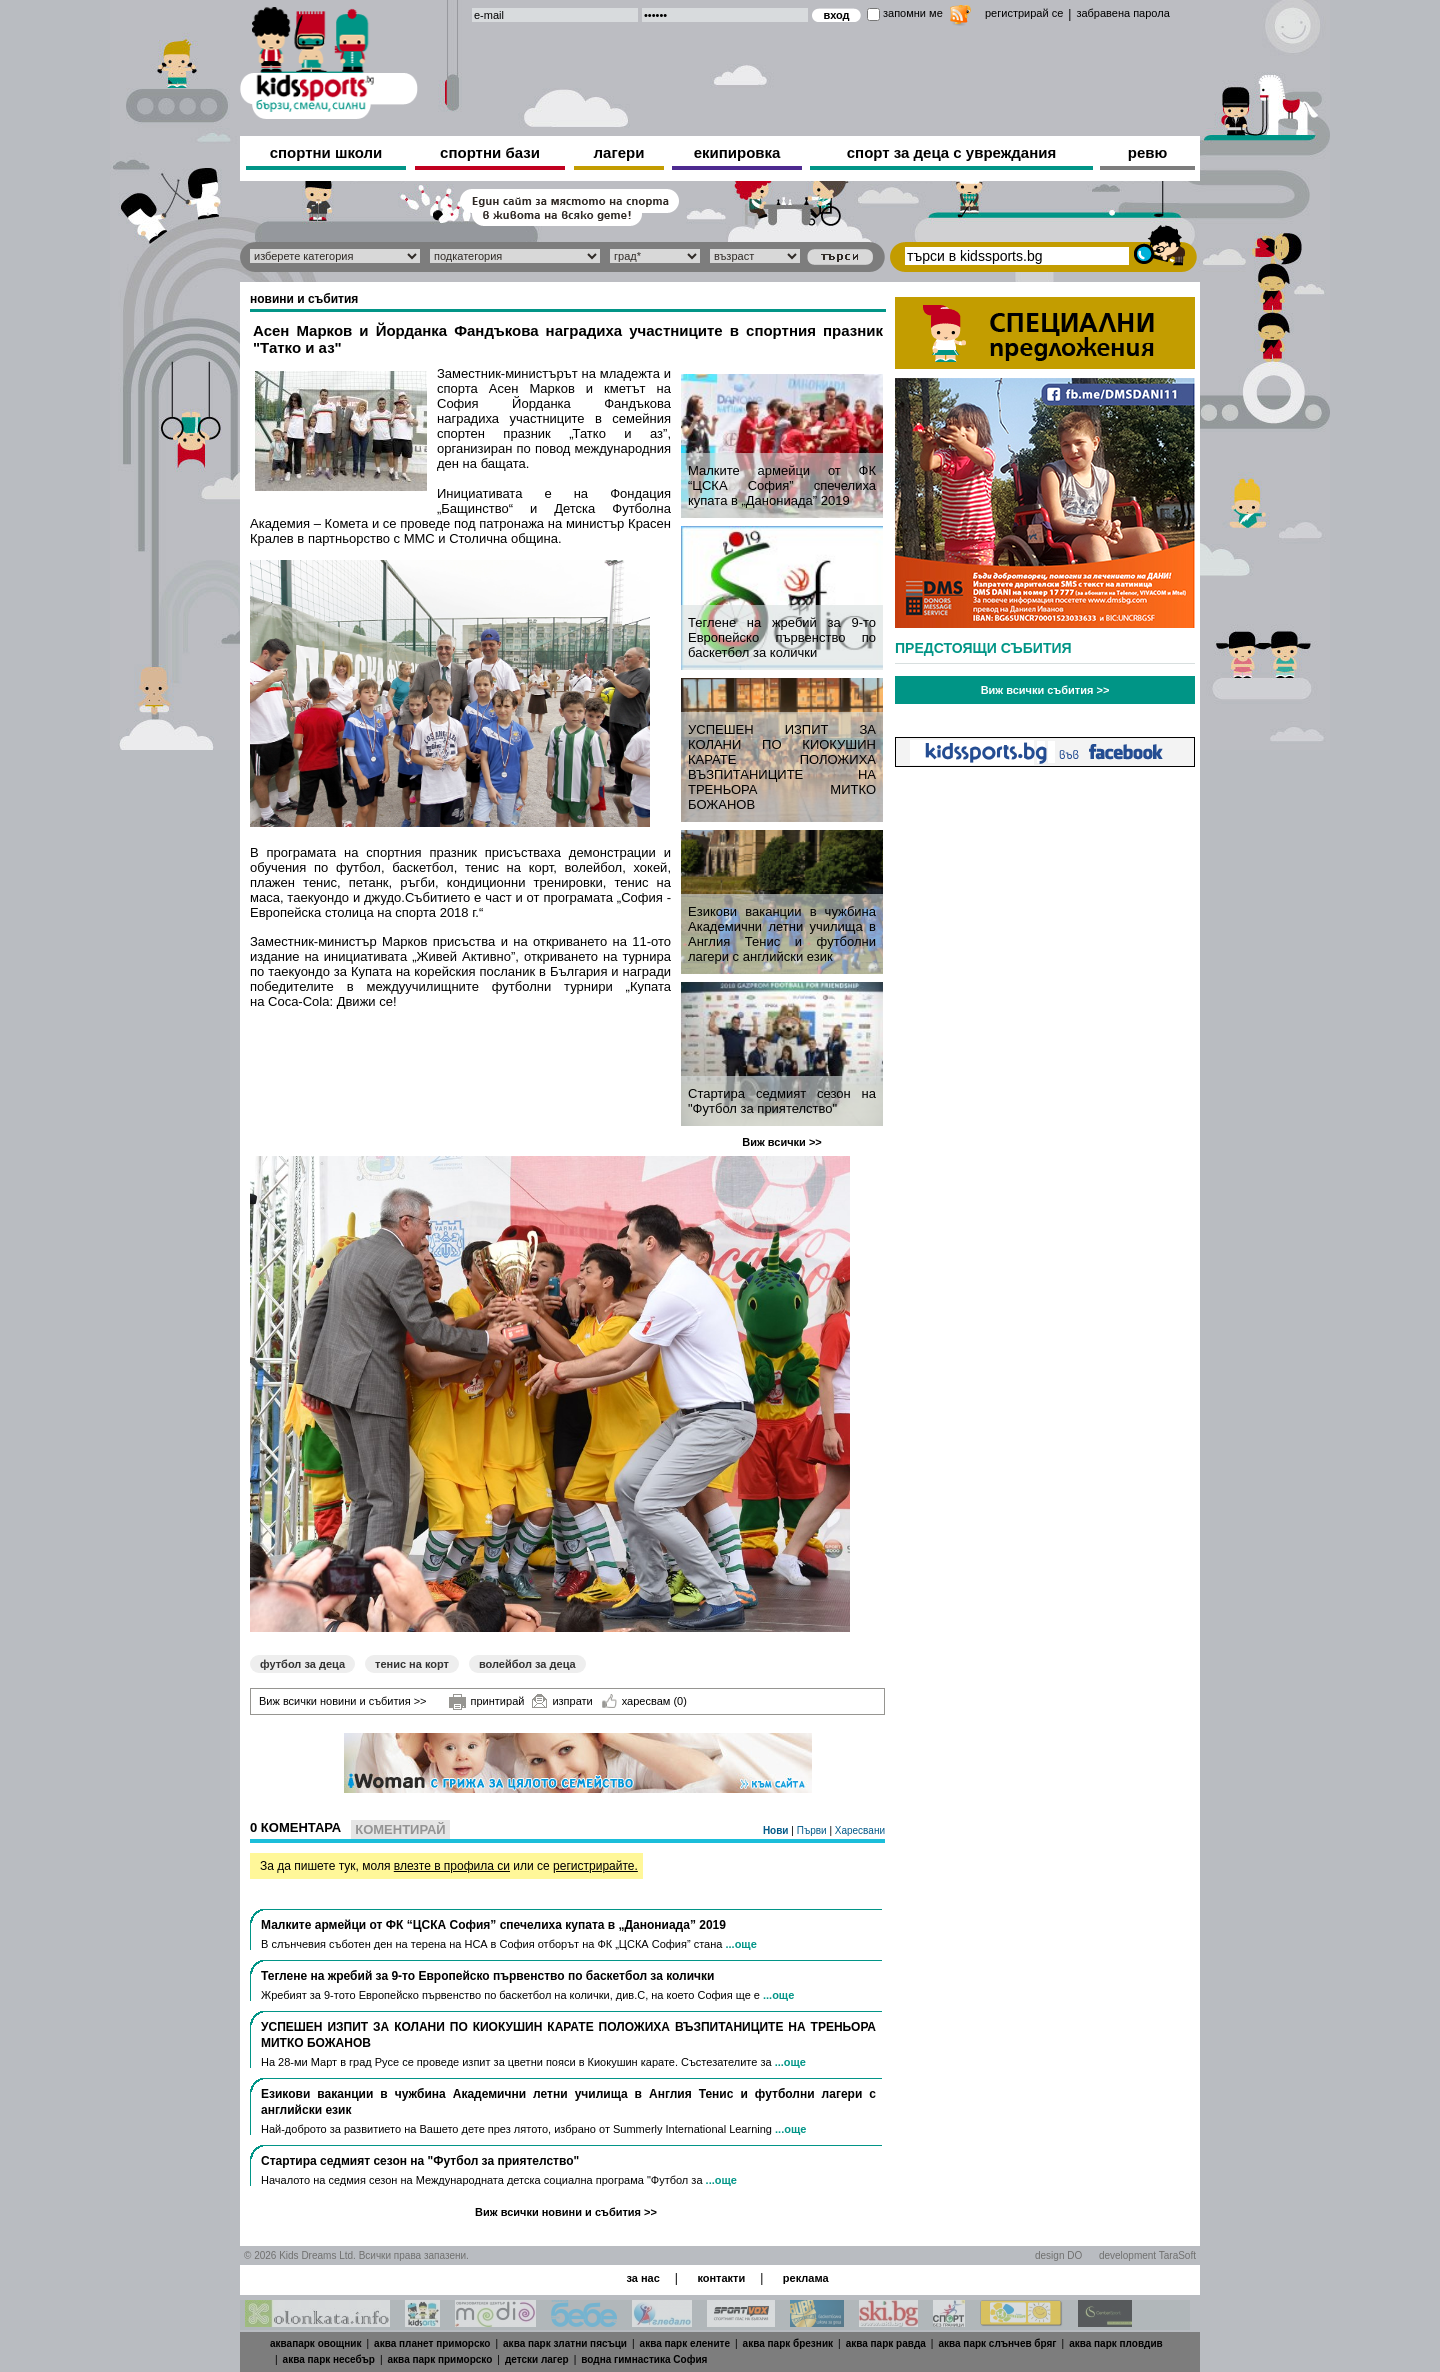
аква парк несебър (329, 2359)
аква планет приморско (432, 2343)
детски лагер (537, 2359)
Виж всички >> (782, 1142)
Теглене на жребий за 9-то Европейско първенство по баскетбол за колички (782, 637)
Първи (813, 1830)
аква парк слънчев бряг (997, 2343)
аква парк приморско (440, 2359)
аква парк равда (886, 2343)
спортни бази (490, 152)
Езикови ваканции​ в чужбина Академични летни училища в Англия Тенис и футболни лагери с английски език (782, 934)
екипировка (737, 152)
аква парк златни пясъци (565, 2343)
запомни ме (913, 13)
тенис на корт (412, 1664)
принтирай (487, 1702)
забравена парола (1122, 13)
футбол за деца (302, 1664)
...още (740, 1944)
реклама (806, 2278)
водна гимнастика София (644, 2359)
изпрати (562, 1701)
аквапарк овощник (316, 2343)
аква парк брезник (788, 2343)
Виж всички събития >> (1045, 690)
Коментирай (400, 1829)
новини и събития (304, 299)
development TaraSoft (1147, 2255)
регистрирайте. (595, 1866)
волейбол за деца (527, 1664)
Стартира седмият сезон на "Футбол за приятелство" (782, 1101)
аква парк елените (685, 2343)
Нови (777, 1830)
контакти (721, 2278)
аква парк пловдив (1116, 2343)
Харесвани (860, 1830)
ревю (1148, 152)
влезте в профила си (452, 1866)
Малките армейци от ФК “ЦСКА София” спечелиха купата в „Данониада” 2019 (782, 485)
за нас (642, 2278)
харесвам (644, 1701)
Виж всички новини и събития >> (343, 1701)
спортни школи (326, 152)
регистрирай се (1024, 13)
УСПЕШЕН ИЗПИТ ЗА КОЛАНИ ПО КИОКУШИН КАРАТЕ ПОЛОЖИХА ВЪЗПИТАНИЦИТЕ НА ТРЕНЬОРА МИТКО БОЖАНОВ (782, 767)
